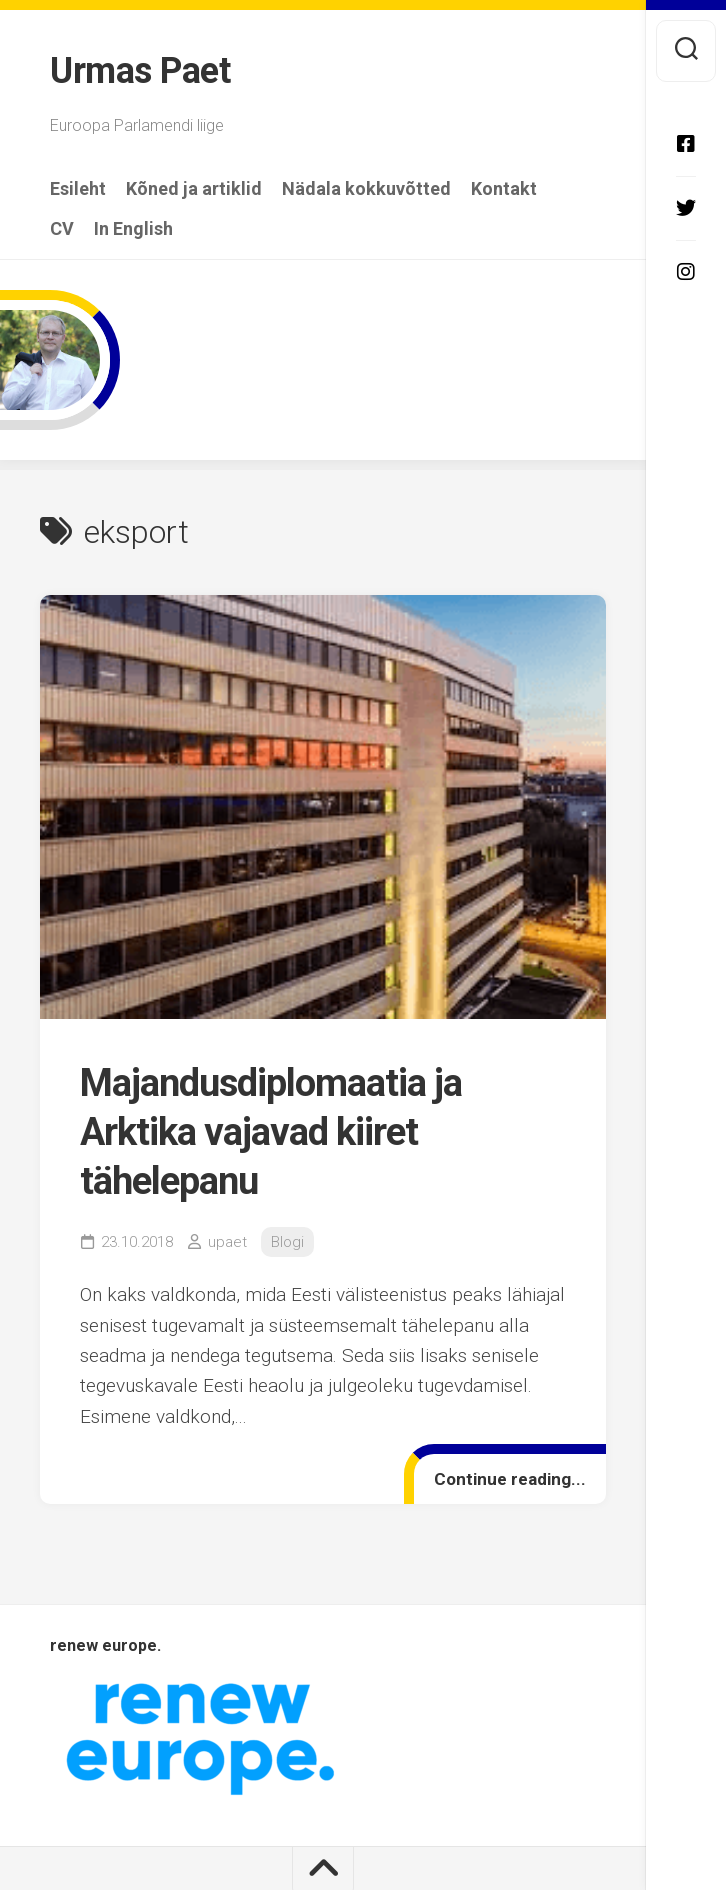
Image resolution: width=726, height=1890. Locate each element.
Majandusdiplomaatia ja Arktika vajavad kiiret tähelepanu (271, 1132)
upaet (227, 1242)
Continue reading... (510, 1479)
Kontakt (504, 189)
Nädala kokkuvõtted (366, 189)
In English (133, 229)
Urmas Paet (140, 71)
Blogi (287, 1242)
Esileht (78, 189)
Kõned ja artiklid (194, 189)
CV (62, 229)
